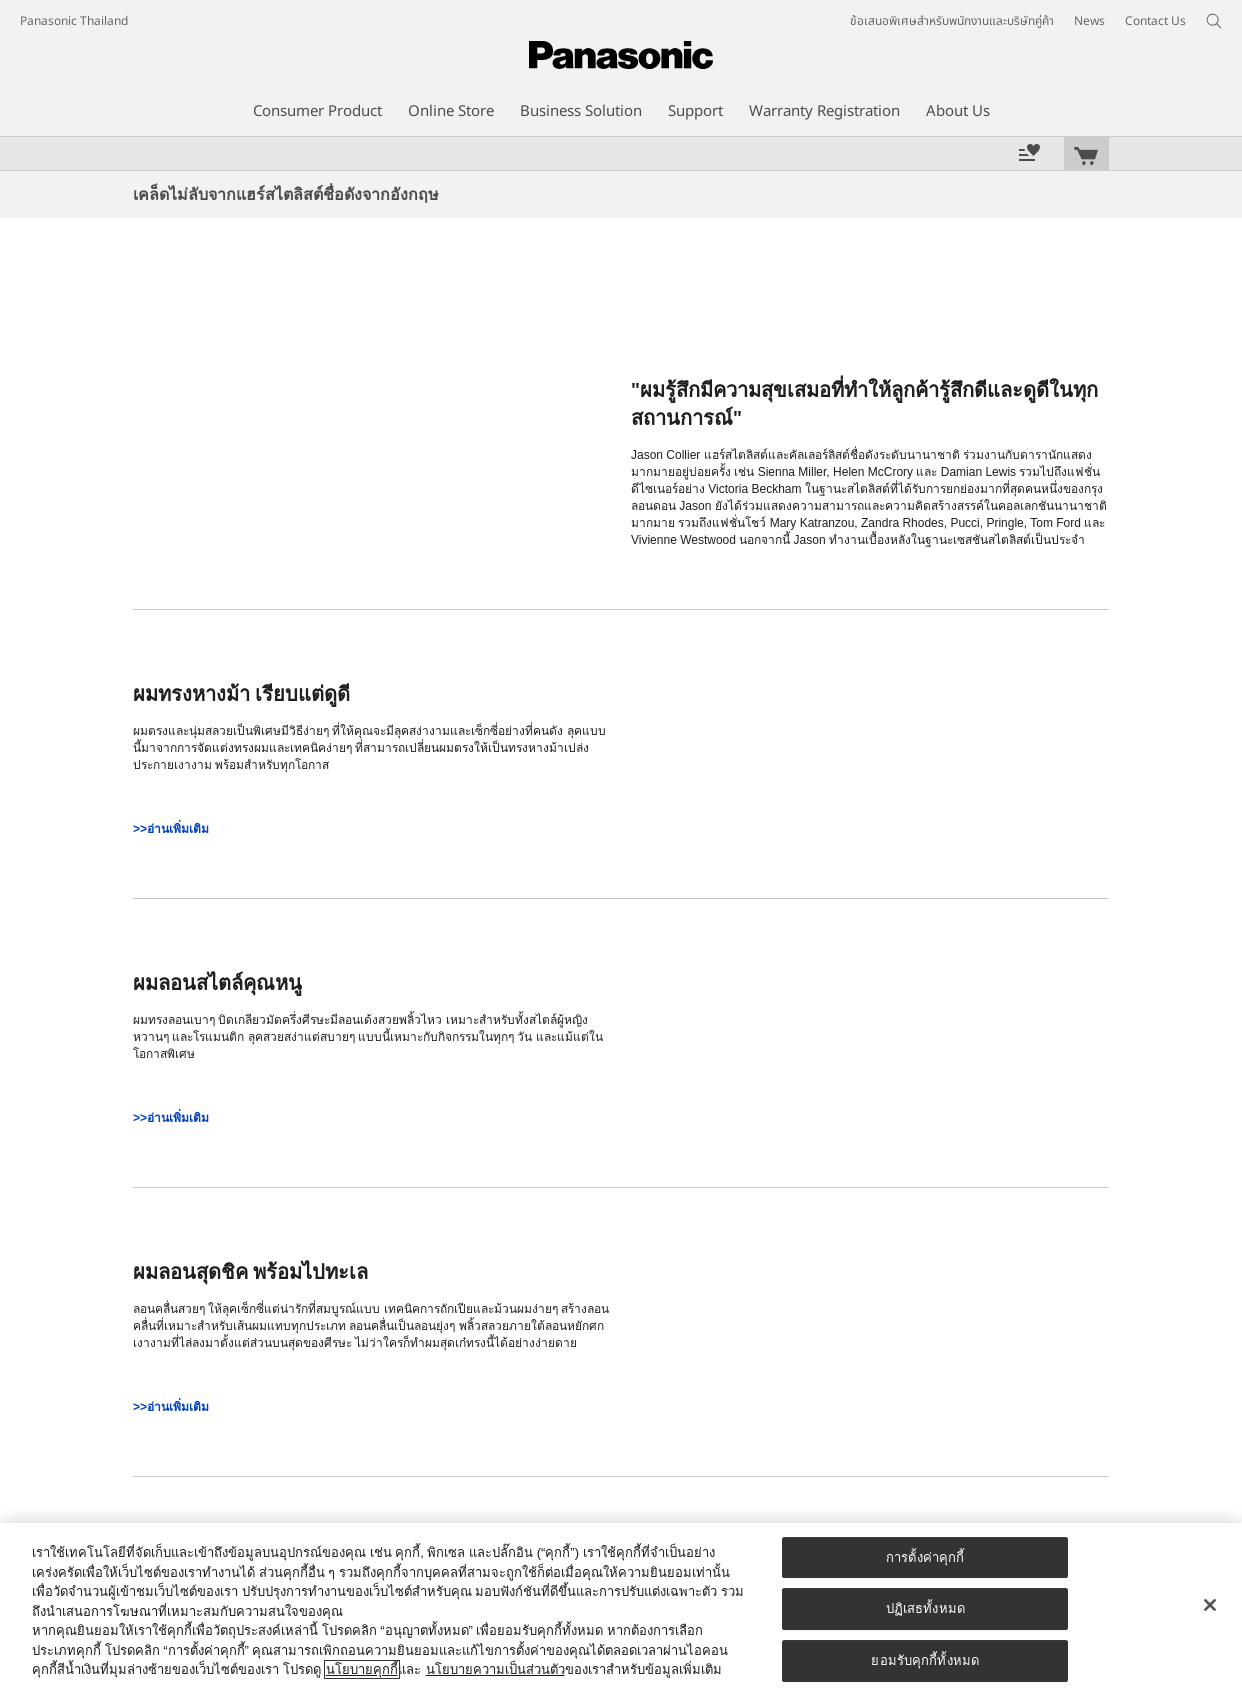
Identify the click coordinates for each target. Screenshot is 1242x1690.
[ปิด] (1210, 1605)
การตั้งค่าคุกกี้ (925, 1557)
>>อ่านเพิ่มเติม (171, 829)
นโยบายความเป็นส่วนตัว (495, 1669)
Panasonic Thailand (74, 21)
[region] (621, 1606)
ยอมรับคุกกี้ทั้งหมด (925, 1660)
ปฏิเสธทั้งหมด (925, 1608)
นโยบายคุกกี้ (362, 1669)
